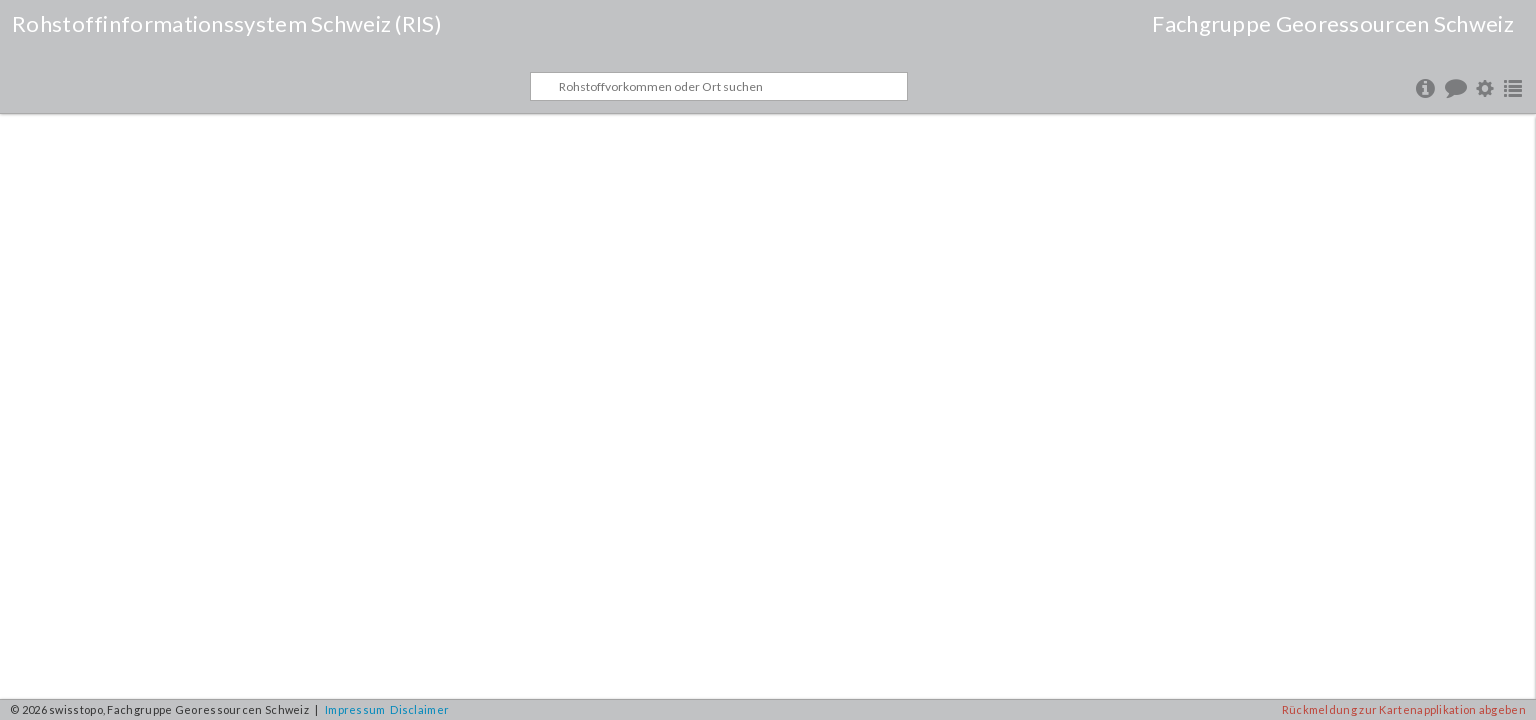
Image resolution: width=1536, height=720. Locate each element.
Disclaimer (419, 709)
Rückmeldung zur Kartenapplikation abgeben (1404, 709)
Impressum (355, 709)
